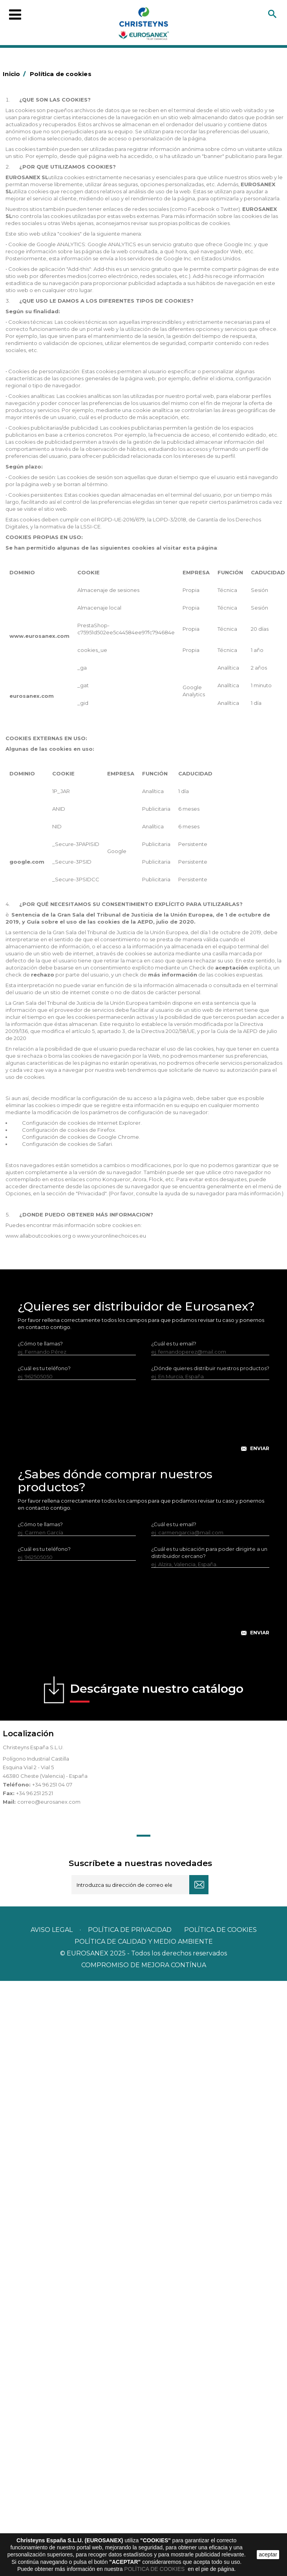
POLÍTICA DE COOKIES (155, 2569)
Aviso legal (52, 1929)
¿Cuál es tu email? (173, 1343)
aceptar (268, 2554)
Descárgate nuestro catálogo (156, 1692)
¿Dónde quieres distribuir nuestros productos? (210, 1368)
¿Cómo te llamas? (40, 1343)
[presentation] (143, 1422)
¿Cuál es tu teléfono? (44, 1368)
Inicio (15, 74)
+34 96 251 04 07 (52, 1784)
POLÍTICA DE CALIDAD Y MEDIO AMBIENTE (144, 1941)
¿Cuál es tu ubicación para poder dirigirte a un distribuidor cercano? (209, 1552)
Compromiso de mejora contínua (143, 1965)
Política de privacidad (130, 1929)
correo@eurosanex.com (48, 1802)
